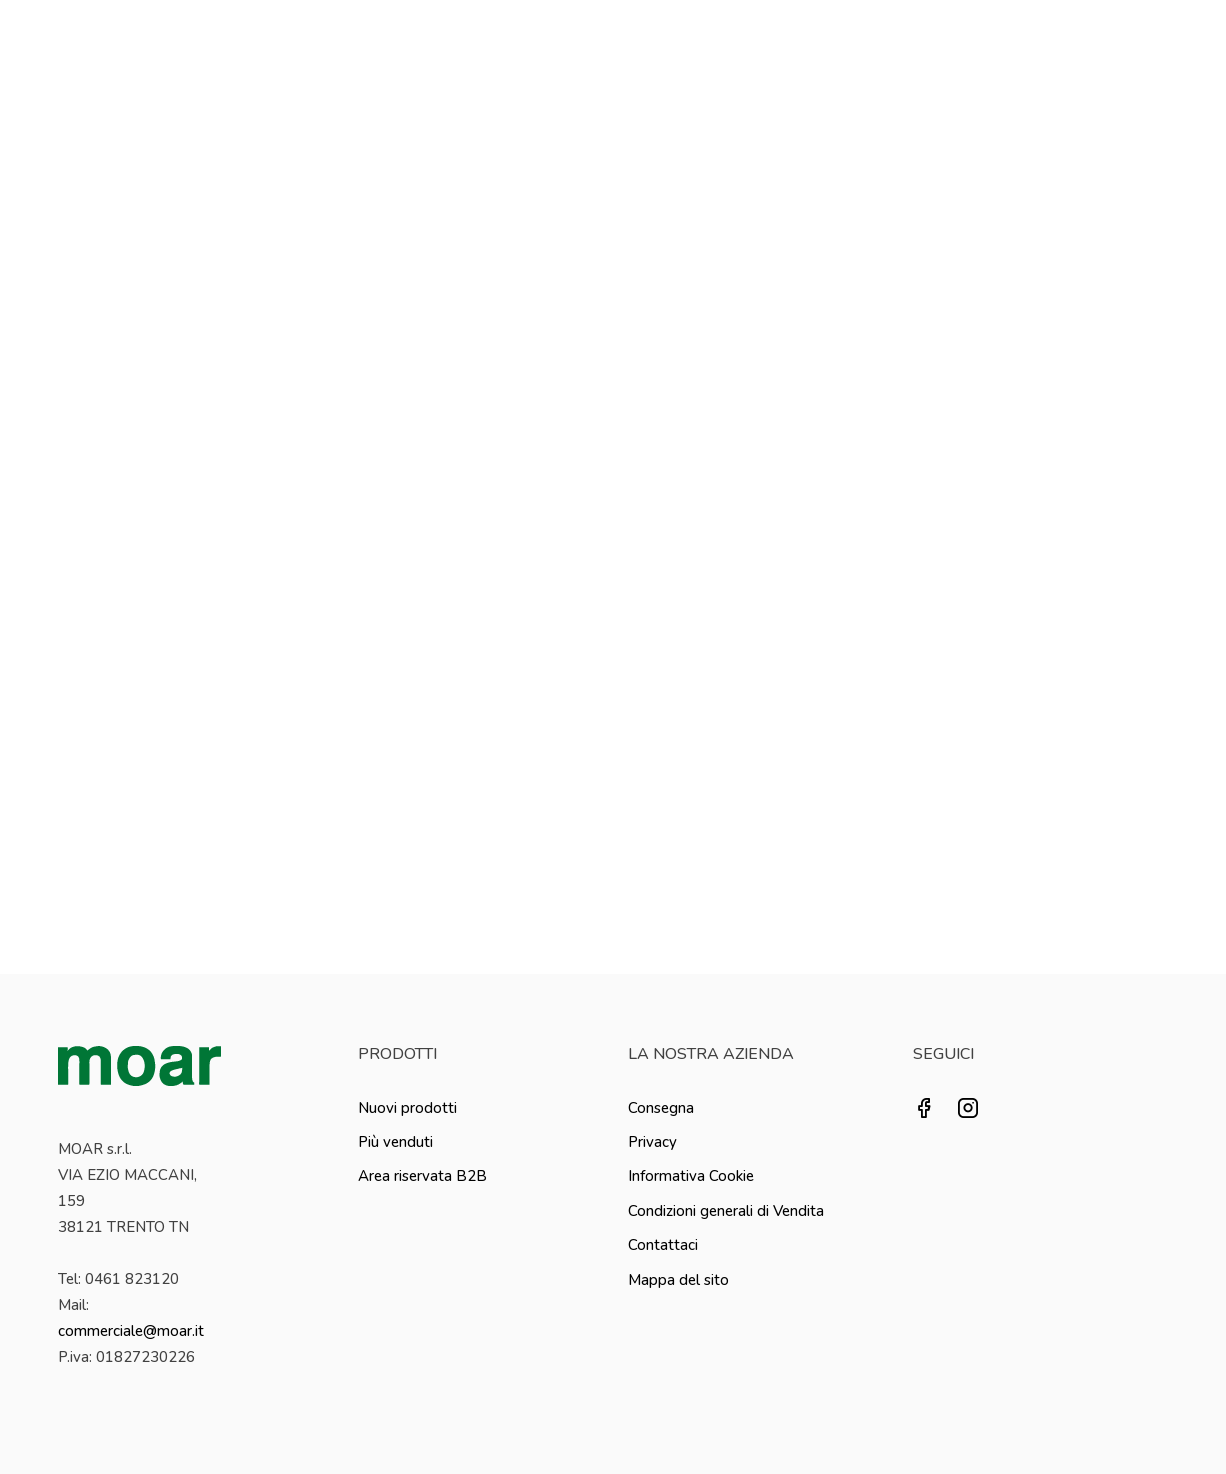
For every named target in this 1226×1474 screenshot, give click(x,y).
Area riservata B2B (422, 1176)
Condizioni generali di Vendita (726, 1211)
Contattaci (663, 1245)
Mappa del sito (678, 1280)
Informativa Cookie (691, 1176)
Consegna (661, 1108)
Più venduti (395, 1142)
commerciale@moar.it (131, 1331)
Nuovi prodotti (407, 1108)
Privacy (652, 1142)
